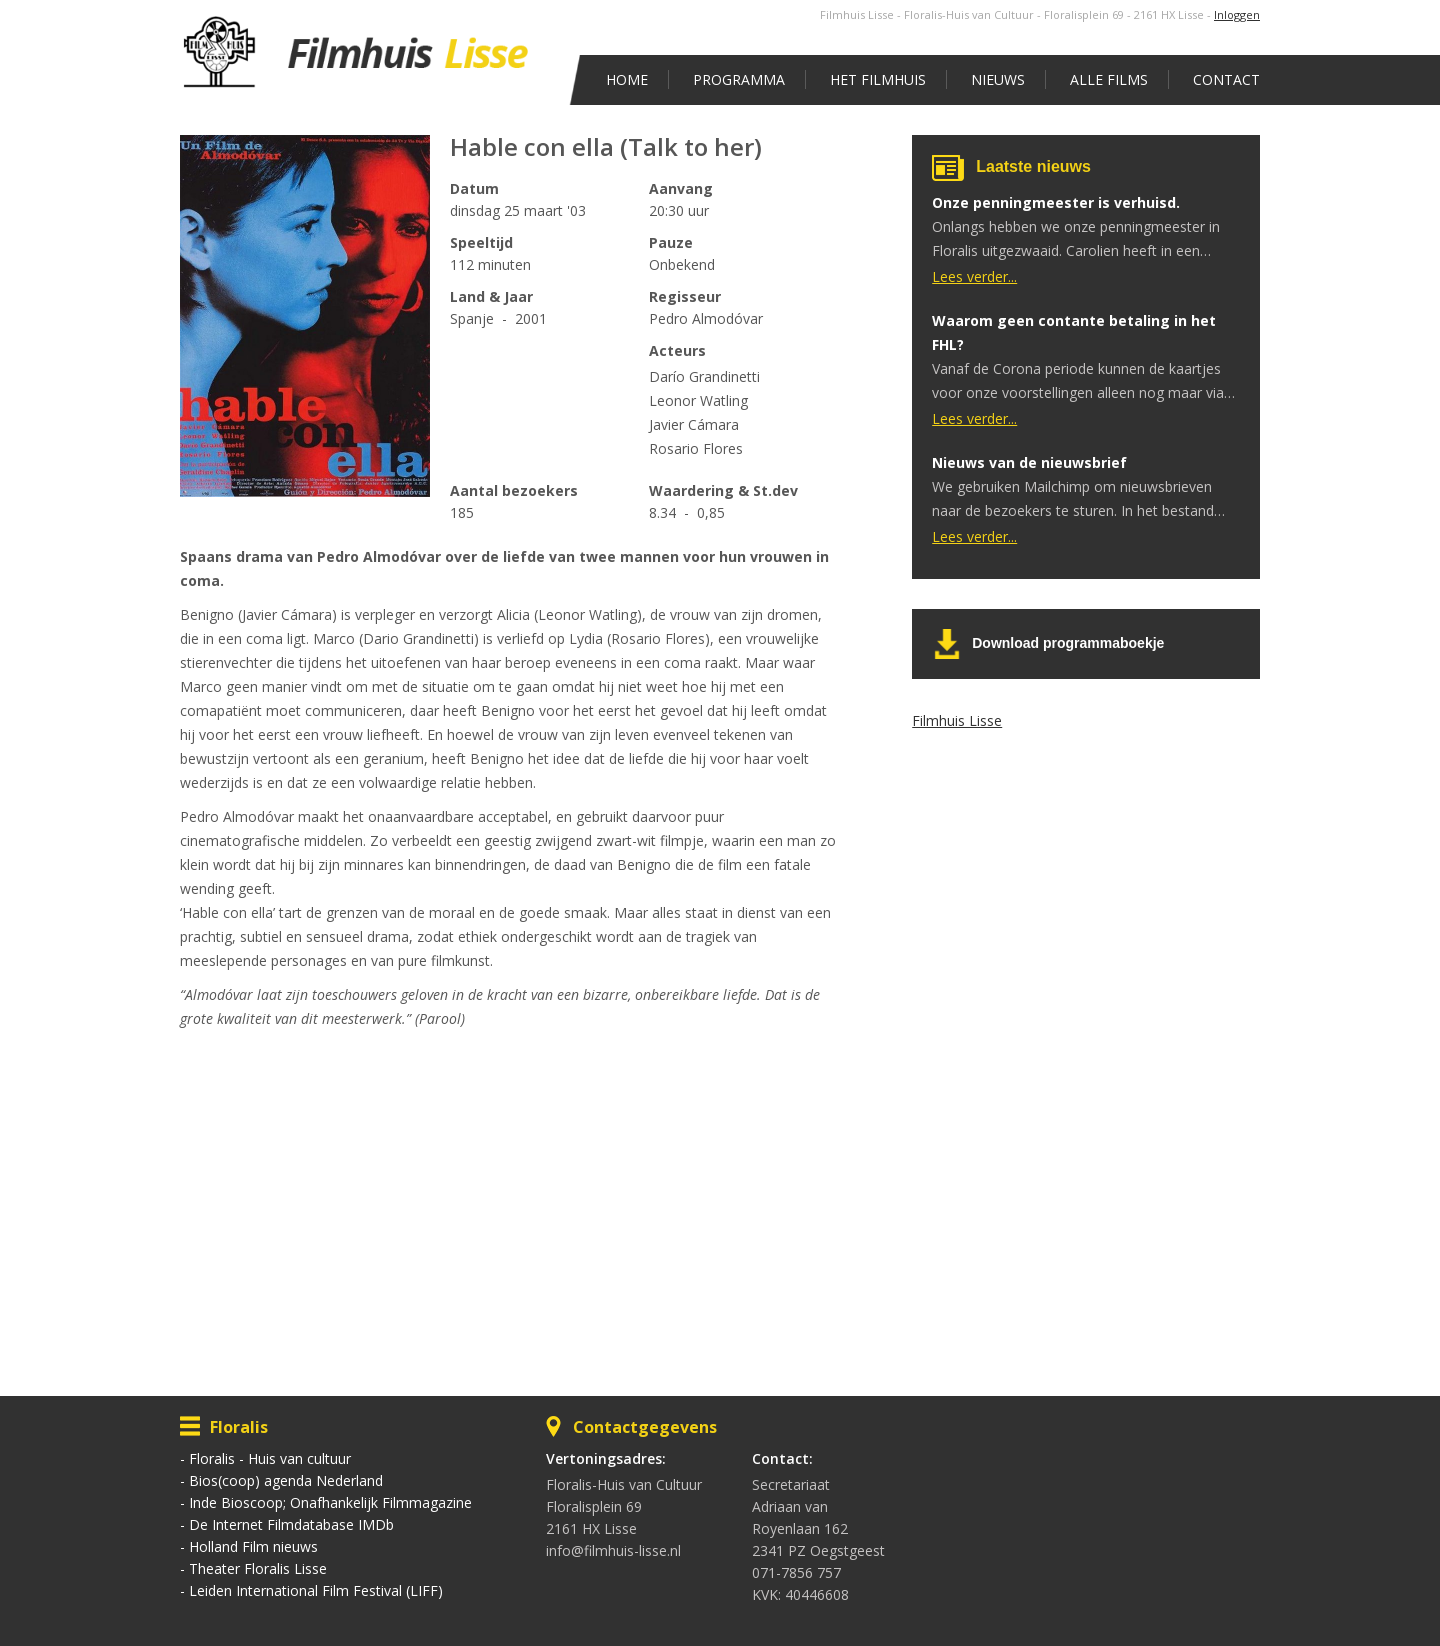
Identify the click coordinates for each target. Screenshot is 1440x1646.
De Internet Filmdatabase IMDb (291, 1524)
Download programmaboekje (1068, 643)
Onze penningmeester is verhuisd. (1056, 202)
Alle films (1109, 79)
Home (627, 79)
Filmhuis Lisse (957, 720)
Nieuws (998, 79)
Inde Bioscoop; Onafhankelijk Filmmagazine (330, 1502)
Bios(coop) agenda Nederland (286, 1480)
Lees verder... (974, 276)
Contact (1226, 79)
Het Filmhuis (878, 79)
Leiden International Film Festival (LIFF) (316, 1590)
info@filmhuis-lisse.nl (613, 1550)
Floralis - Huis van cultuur (270, 1458)
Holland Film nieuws (253, 1546)
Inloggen (1237, 14)
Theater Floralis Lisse (258, 1568)
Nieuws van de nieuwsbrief (1029, 462)
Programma (739, 79)
